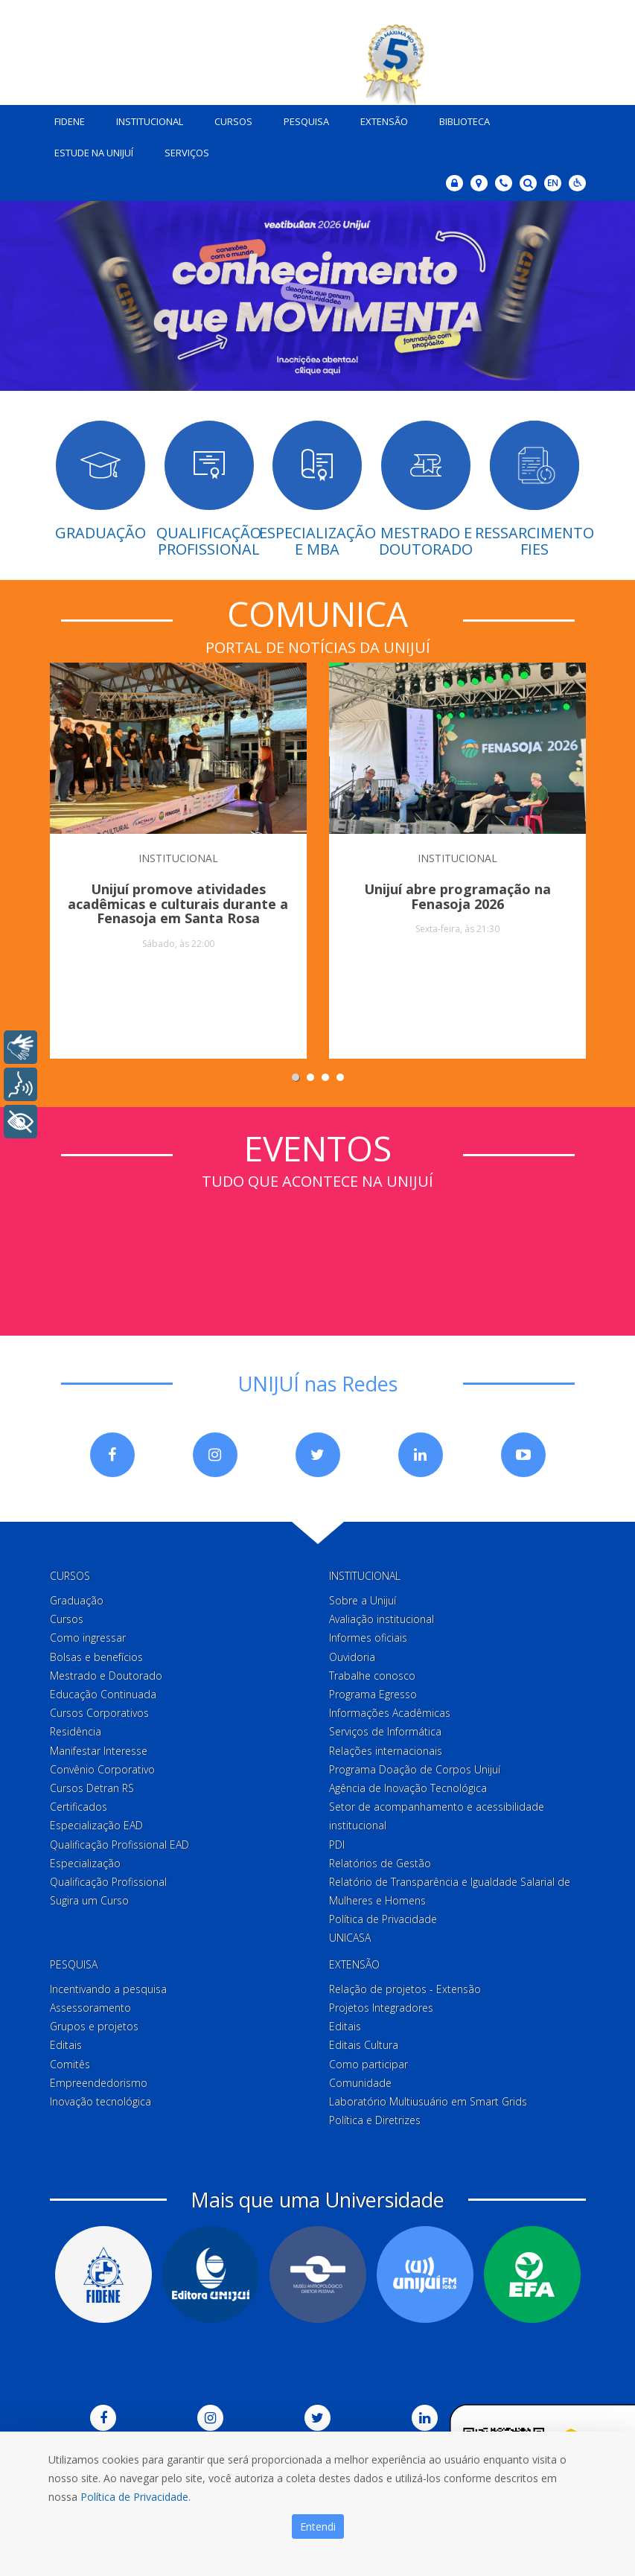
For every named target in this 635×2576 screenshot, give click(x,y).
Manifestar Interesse (98, 1747)
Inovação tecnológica (100, 2098)
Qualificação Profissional (108, 1879)
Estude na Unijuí (88, 149)
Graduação (76, 1597)
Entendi (318, 2526)
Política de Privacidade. (135, 2497)
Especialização (85, 1860)
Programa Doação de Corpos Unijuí (414, 1766)
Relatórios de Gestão (380, 1860)
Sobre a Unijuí (362, 1597)
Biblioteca (459, 118)
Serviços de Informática (385, 1728)
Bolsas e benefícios (96, 1653)
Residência (75, 1728)
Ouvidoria (352, 1653)
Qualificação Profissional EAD (119, 1841)
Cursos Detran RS (92, 1785)
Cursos (228, 118)
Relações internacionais (385, 1747)
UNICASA (350, 1935)
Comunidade (360, 2080)
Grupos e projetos (94, 2023)
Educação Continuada (103, 1691)
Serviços (181, 149)
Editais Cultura (363, 2042)
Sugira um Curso (89, 1897)
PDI (337, 1841)
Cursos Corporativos (99, 1710)
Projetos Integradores (381, 2005)
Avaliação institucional (381, 1616)
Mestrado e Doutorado (106, 1672)
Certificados (78, 1803)
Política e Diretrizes (375, 2117)
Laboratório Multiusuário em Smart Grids (428, 2098)
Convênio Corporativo (102, 1766)
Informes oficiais (368, 1634)
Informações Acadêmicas (389, 1710)
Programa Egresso (373, 1691)
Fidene (64, 118)
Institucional (144, 118)
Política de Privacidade (383, 1916)
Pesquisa (301, 118)
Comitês (70, 2060)
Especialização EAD (96, 1822)
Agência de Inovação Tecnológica (408, 1785)
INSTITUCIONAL (178, 854)
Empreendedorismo (98, 2080)
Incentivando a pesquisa (108, 1986)
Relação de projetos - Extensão (405, 1986)
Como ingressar (88, 1634)
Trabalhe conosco (372, 1672)
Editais (66, 2042)
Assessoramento (90, 2005)
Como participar (368, 2060)
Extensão (379, 118)
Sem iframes (318, 1245)
